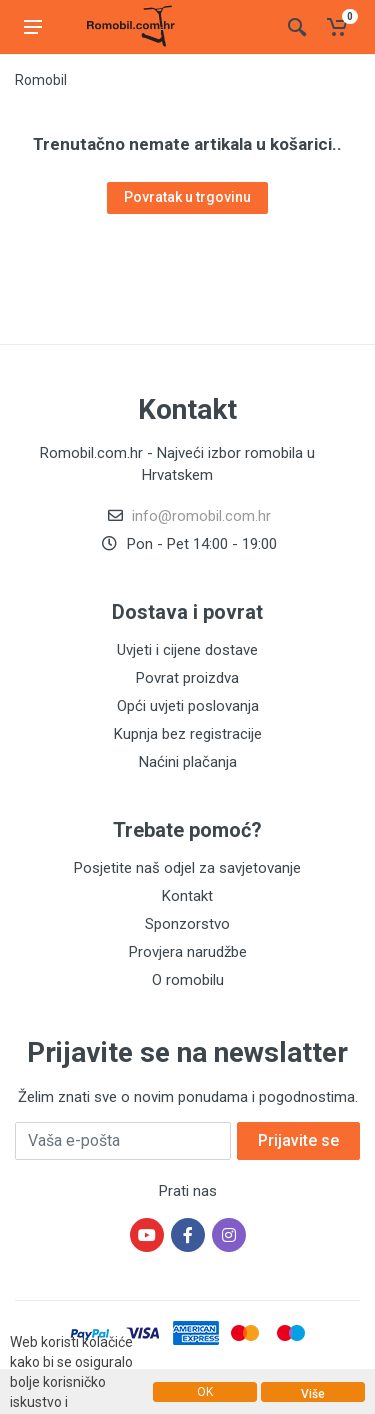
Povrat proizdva (187, 678)
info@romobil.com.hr (201, 516)
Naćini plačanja (188, 762)
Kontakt (187, 896)
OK (205, 1392)
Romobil (41, 80)
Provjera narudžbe (188, 952)
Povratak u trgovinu (187, 197)
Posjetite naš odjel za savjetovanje (187, 868)
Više (313, 1394)
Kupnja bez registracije (188, 734)
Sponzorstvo (187, 924)
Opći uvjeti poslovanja (188, 706)
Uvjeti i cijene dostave (187, 650)
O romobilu (188, 980)
